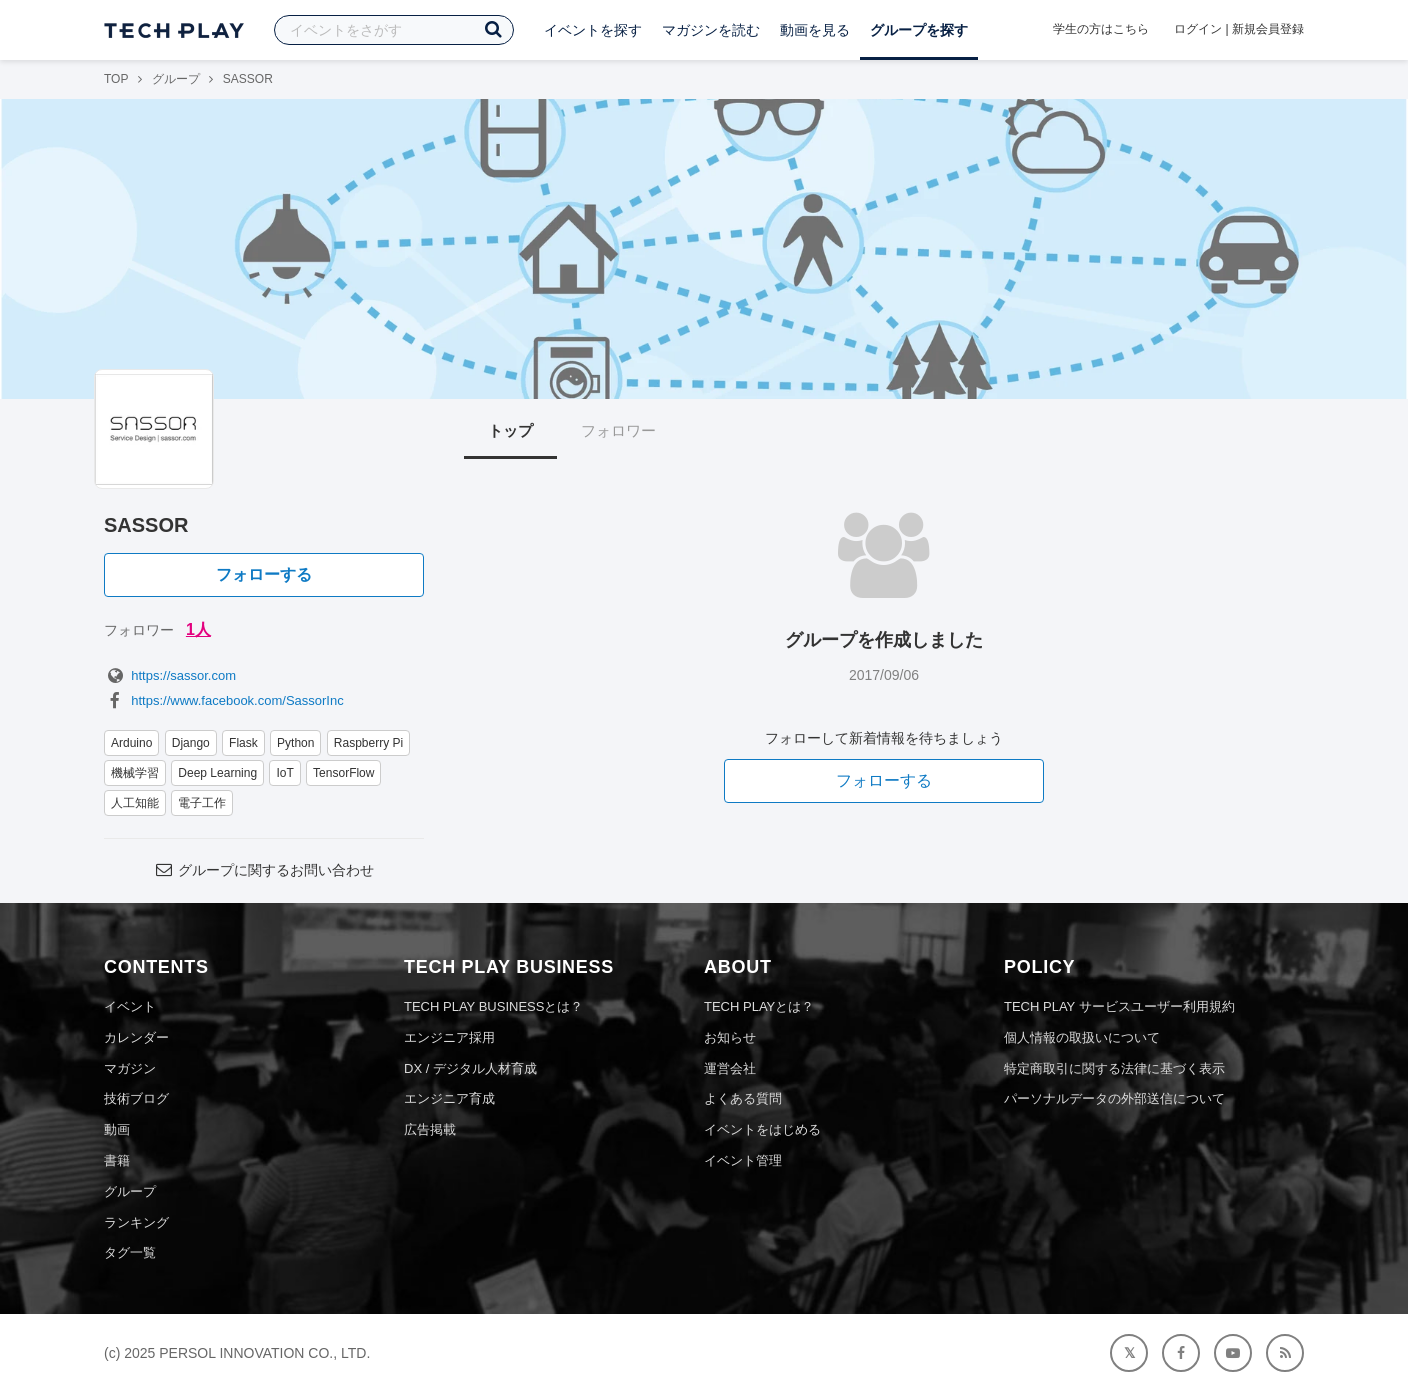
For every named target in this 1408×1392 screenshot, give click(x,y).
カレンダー (136, 1037)
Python (295, 743)
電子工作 (202, 803)
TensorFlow (343, 773)
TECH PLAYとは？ (759, 1006)
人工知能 (135, 803)
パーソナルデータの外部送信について (1114, 1098)
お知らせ (730, 1037)
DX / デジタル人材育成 (470, 1068)
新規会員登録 (1268, 29)
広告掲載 (430, 1129)
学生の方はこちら (1101, 29)
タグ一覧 (130, 1252)
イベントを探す (593, 30)
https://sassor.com (170, 675)
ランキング (136, 1222)
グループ (176, 79)
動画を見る (815, 30)
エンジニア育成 (449, 1098)
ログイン (1198, 29)
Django (191, 743)
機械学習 (135, 773)
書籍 (117, 1160)
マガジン (130, 1068)
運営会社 (730, 1068)
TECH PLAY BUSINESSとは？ (493, 1006)
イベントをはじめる (762, 1129)
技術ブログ (136, 1098)
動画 (117, 1129)
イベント (130, 1006)
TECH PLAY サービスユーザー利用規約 (1119, 1006)
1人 (198, 629)
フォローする (264, 574)
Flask (243, 743)
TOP (116, 79)
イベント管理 (743, 1160)
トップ (510, 430)
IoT (284, 773)
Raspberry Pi (368, 743)
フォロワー (618, 430)
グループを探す (919, 30)
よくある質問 (743, 1098)
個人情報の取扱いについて (1082, 1037)
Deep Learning (217, 773)
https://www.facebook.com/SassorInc (224, 700)
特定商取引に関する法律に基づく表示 (1114, 1068)
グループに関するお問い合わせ (264, 870)
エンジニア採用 (449, 1037)
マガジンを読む (711, 30)
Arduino (131, 743)
